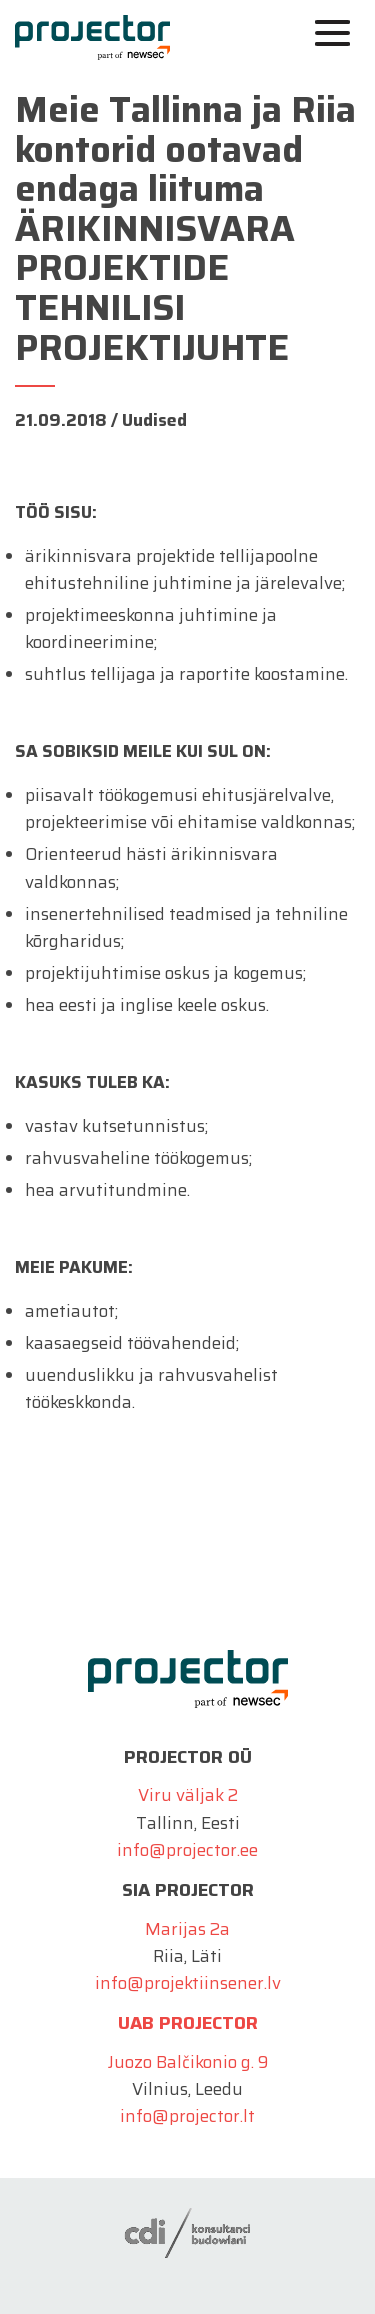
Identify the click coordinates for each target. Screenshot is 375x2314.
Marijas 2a (187, 1929)
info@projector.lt (187, 2116)
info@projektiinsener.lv (188, 1983)
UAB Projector (188, 2023)
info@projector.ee (187, 1850)
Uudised (154, 420)
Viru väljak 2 (188, 1795)
